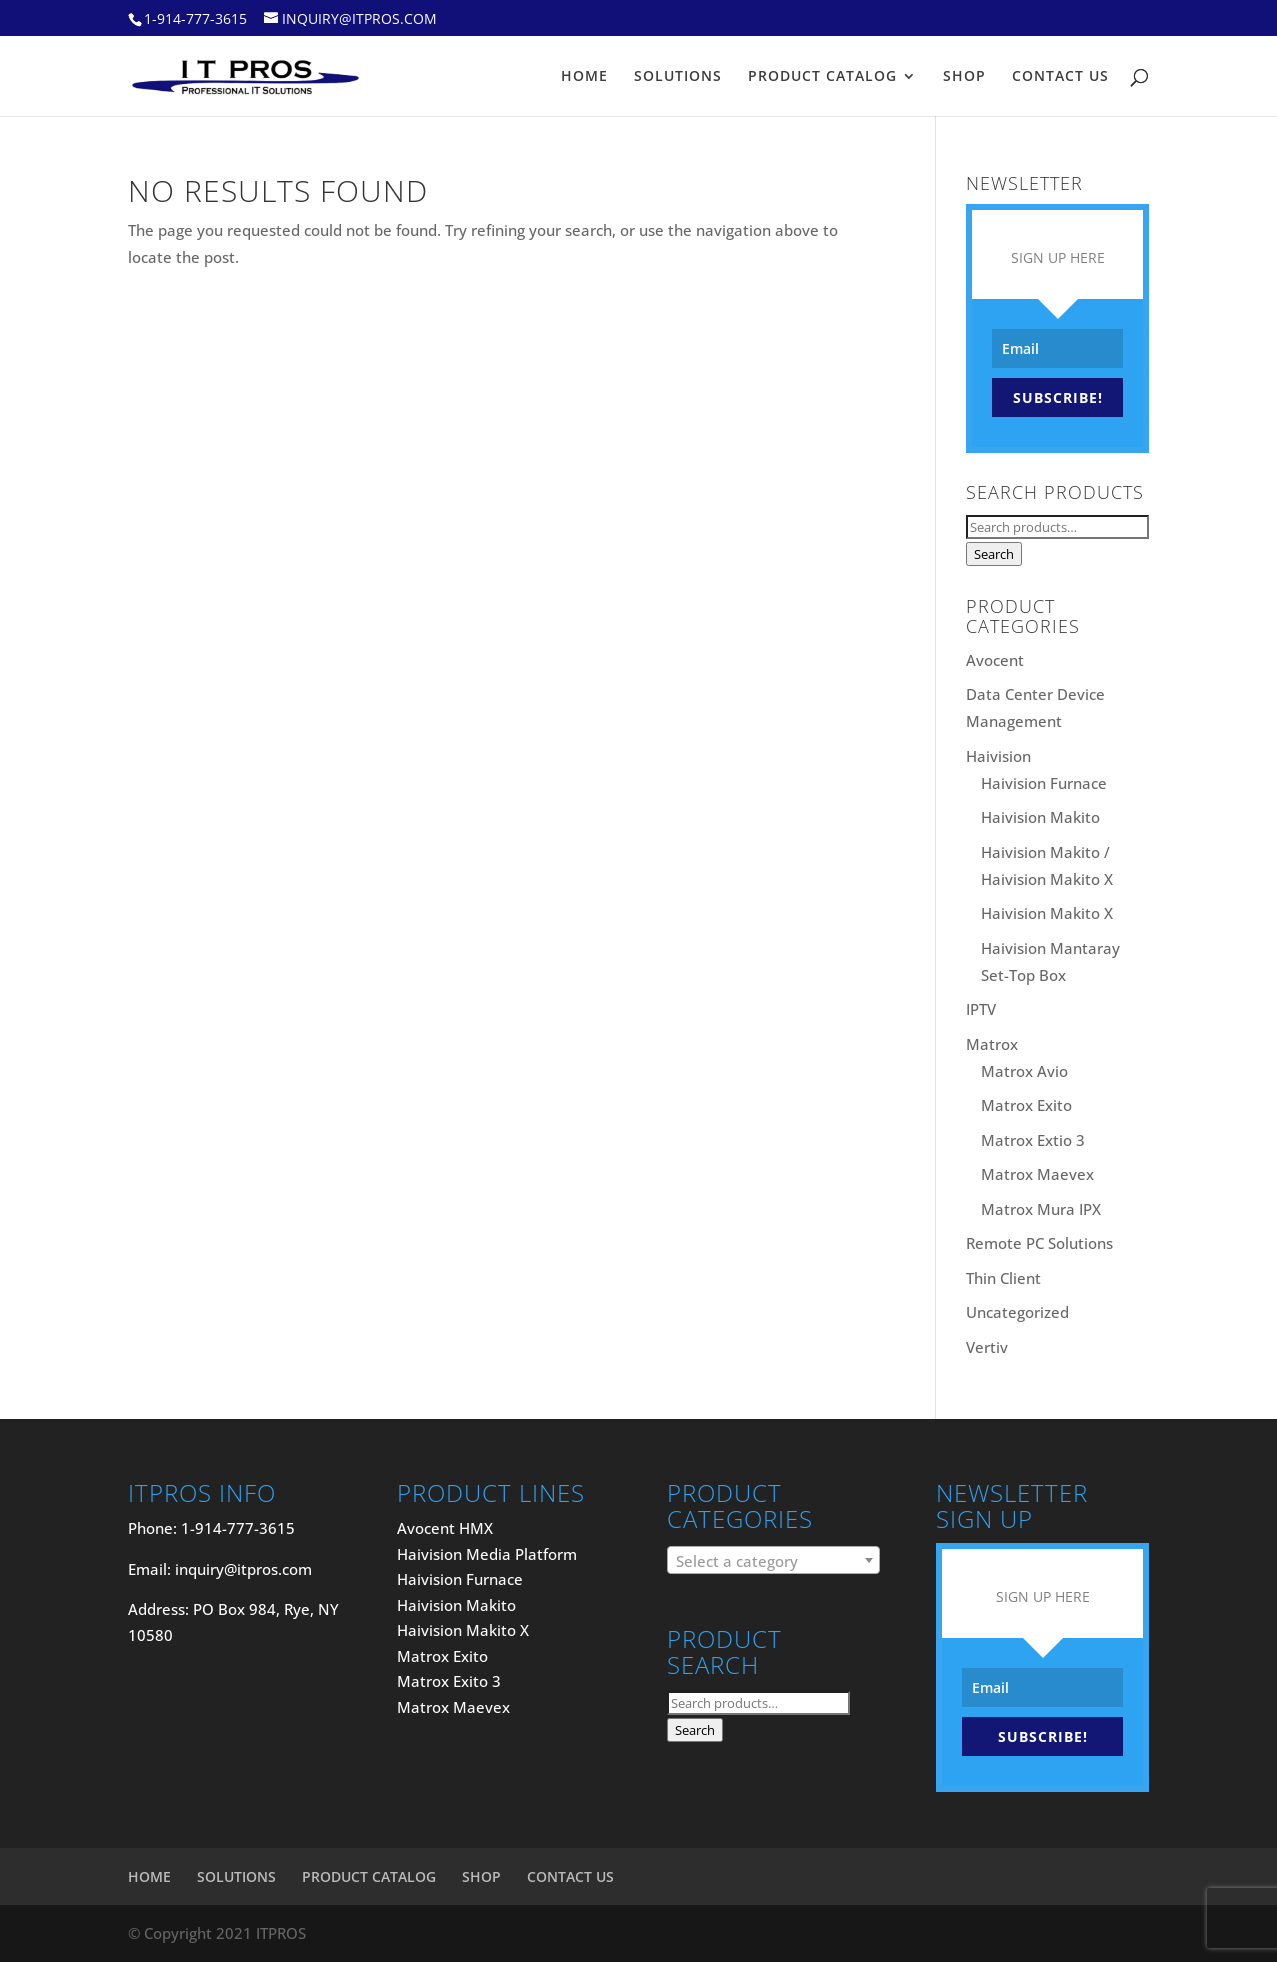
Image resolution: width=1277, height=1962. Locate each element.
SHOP (964, 77)
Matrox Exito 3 (449, 1681)
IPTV (981, 1009)
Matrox (992, 1044)
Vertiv (987, 1347)
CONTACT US (1060, 77)
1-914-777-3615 (195, 18)
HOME (584, 77)
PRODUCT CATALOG (822, 77)
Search (994, 554)
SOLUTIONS (678, 77)
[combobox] (773, 1560)
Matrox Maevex (1037, 1174)
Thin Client (1003, 1278)
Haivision (998, 756)
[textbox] (773, 1561)
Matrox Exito (1026, 1105)
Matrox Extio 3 (1033, 1140)
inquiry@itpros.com (243, 1569)
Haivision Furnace (1044, 783)
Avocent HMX (445, 1528)
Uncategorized (1017, 1312)
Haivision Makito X (1047, 913)
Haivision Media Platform (487, 1554)
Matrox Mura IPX (1041, 1209)
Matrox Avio (1024, 1071)
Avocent (995, 660)
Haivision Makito (1040, 817)
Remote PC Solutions (1039, 1243)
